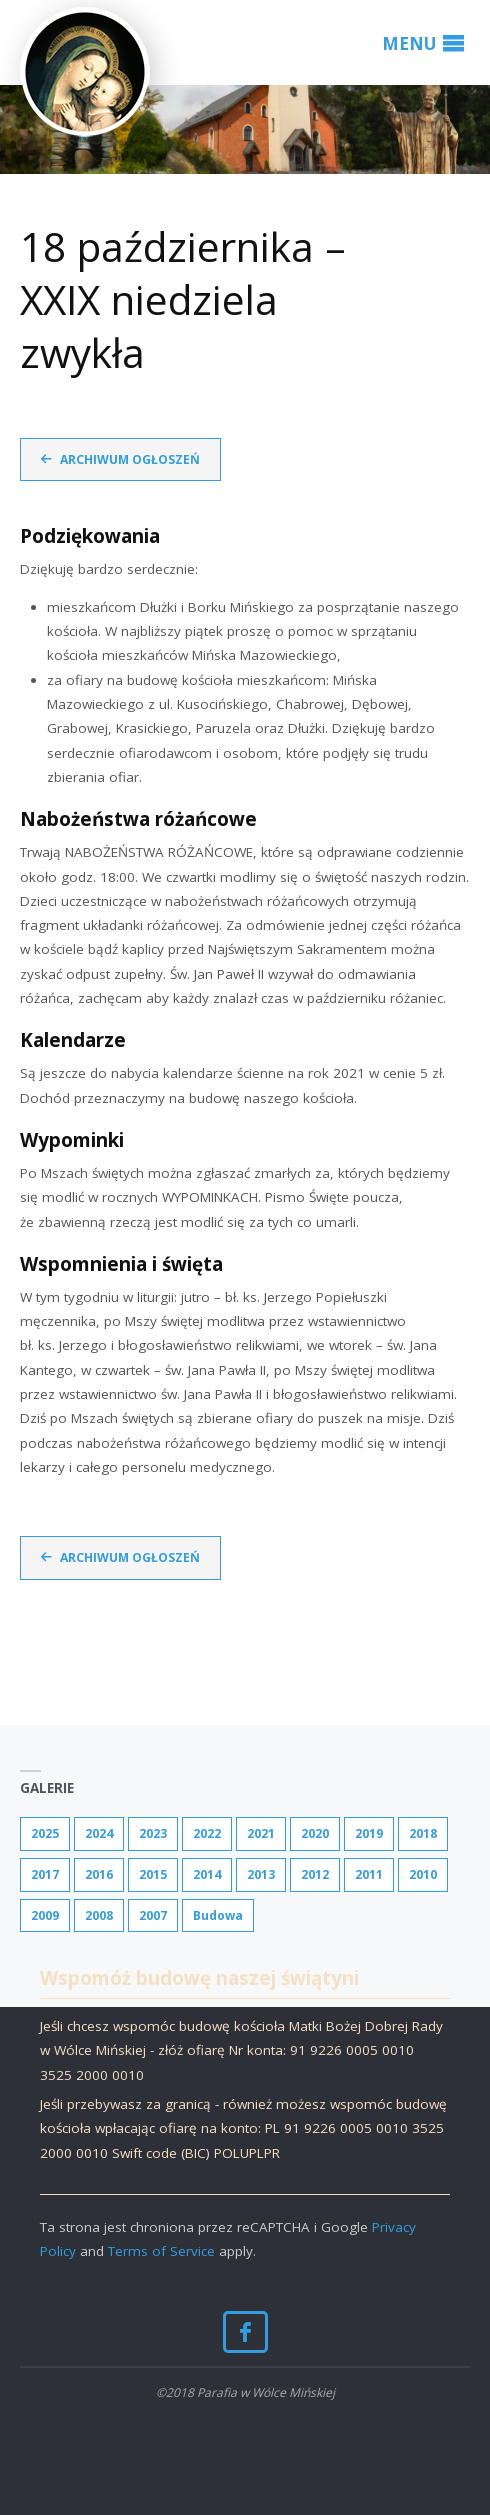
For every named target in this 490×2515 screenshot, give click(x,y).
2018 (423, 1833)
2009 (45, 1915)
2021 (261, 1833)
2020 (315, 1833)
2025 (45, 1833)
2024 (99, 1833)
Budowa (218, 1915)
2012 (315, 1874)
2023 (153, 1833)
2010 (423, 1874)
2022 (207, 1833)
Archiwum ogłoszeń (130, 459)
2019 (369, 1833)
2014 (207, 1874)
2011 (369, 1874)
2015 (153, 1874)
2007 (153, 1915)
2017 (45, 1874)
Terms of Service (161, 2251)
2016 (99, 1874)
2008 (99, 1915)
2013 (261, 1874)
